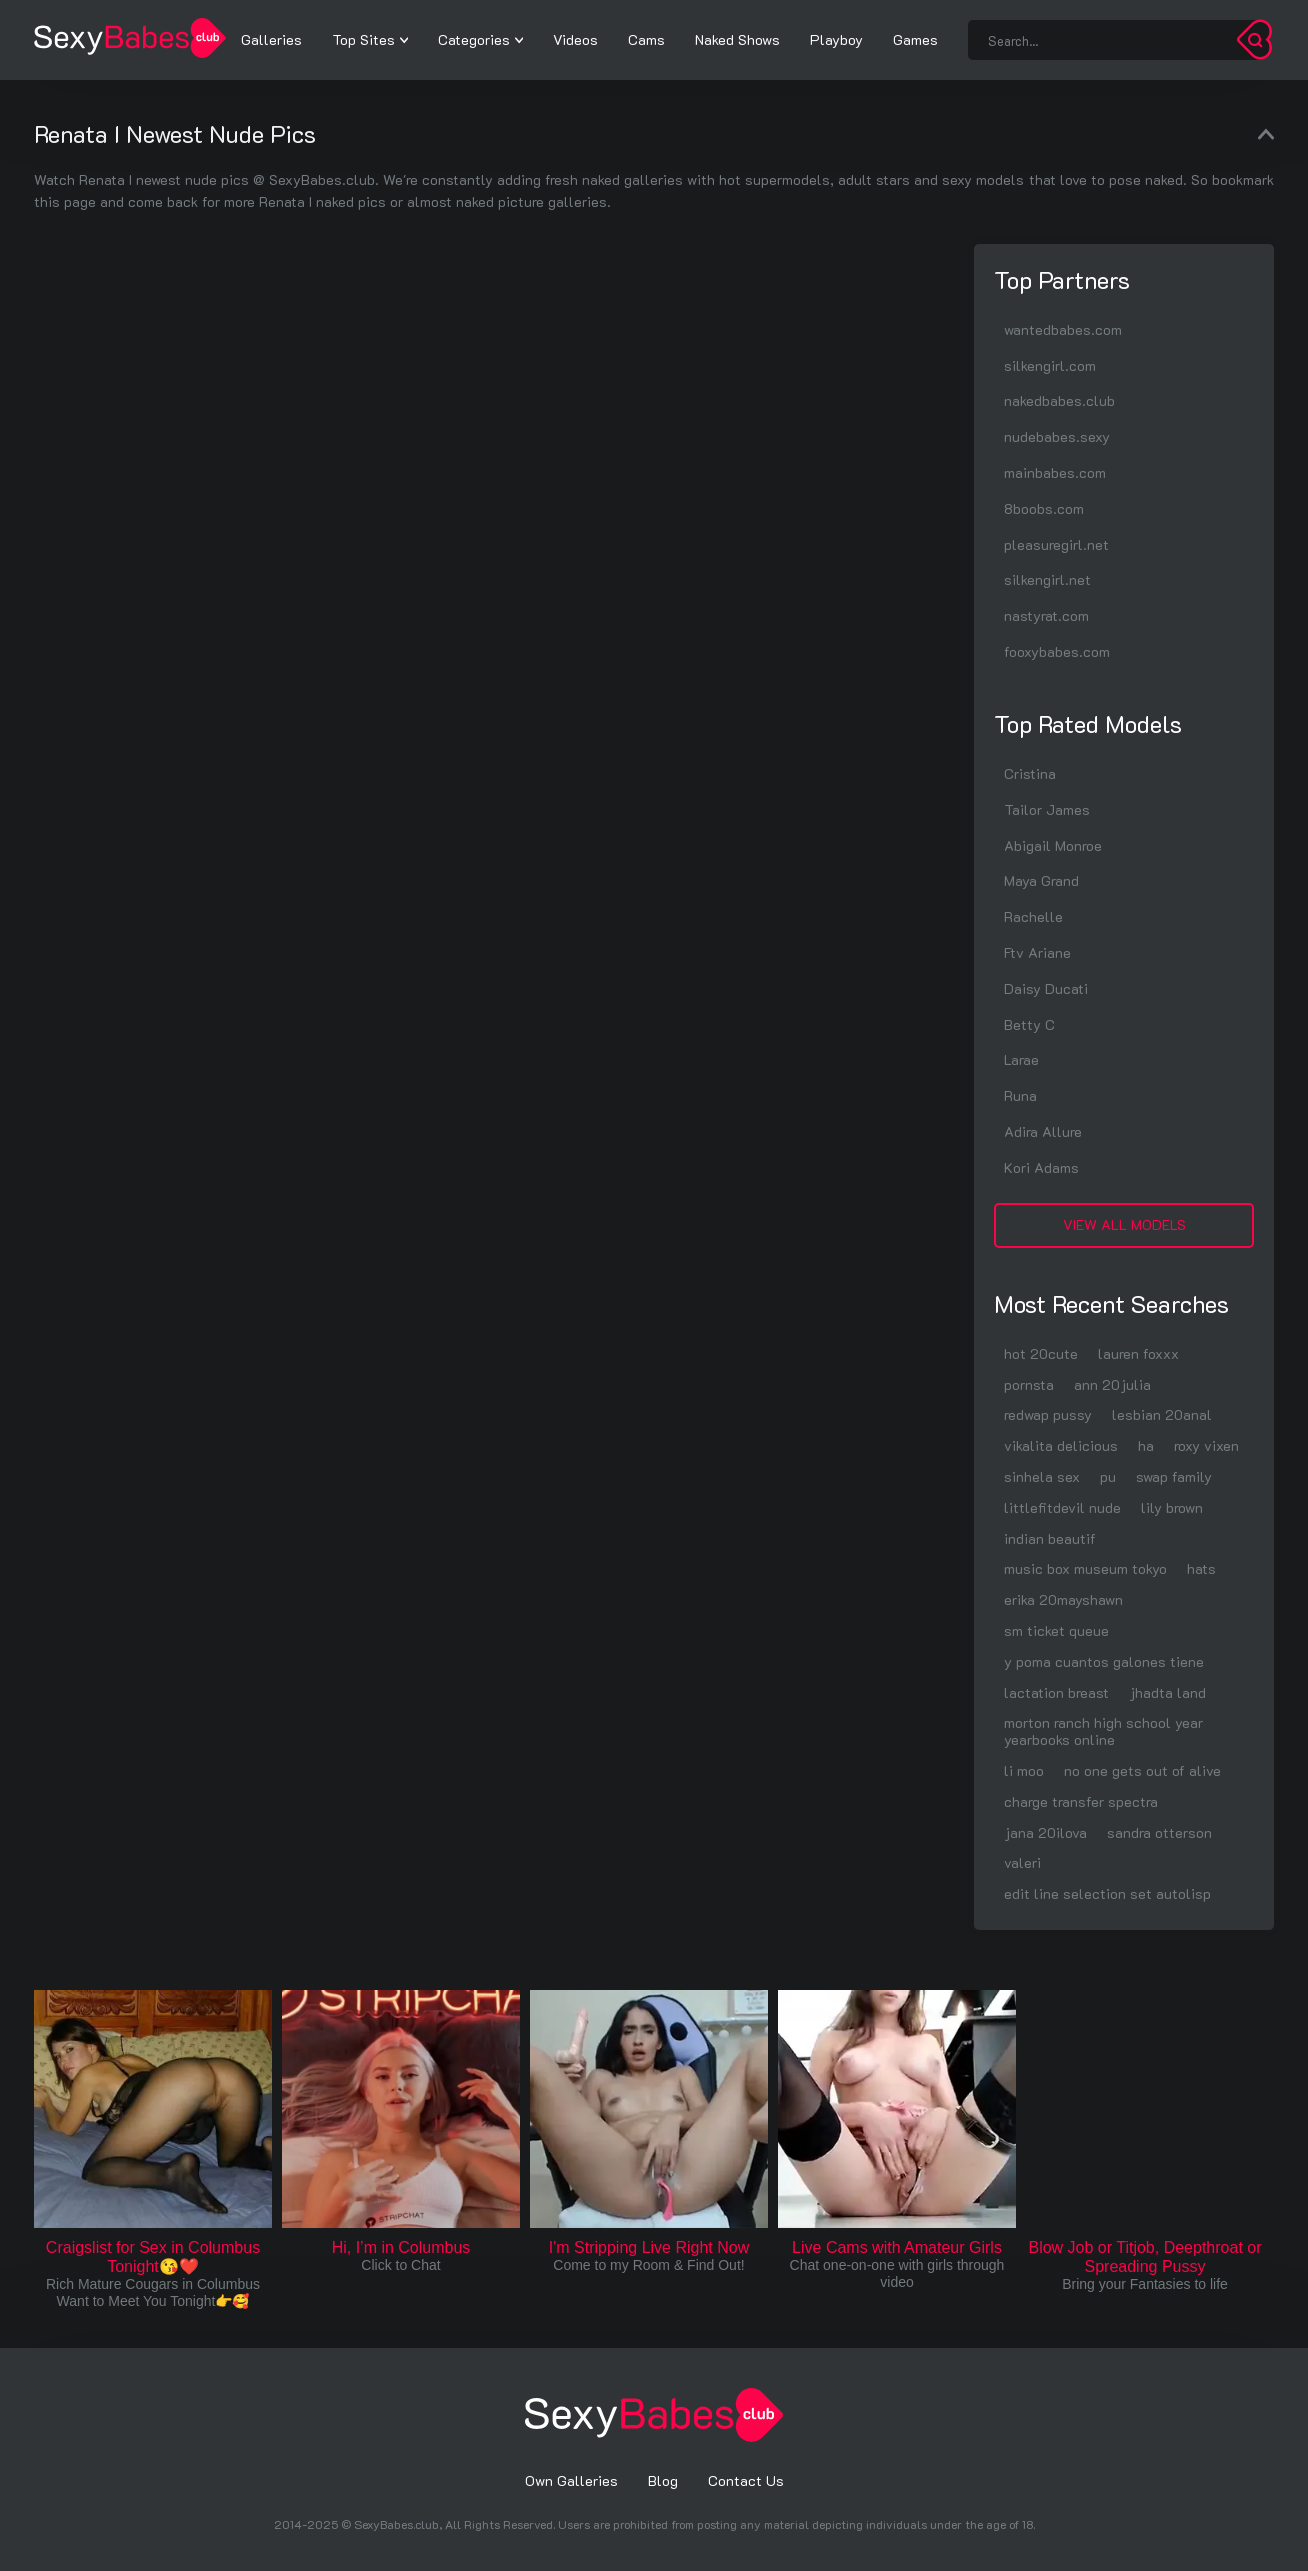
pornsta (1029, 1384)
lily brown (1172, 1507)
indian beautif (1050, 1538)
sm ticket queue (1056, 1630)
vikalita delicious (1061, 1445)
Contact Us (746, 2480)
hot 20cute (1041, 1353)
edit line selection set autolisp (1107, 1893)
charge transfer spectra (1081, 1801)
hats (1201, 1568)
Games (915, 39)
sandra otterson (1159, 1832)
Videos (575, 39)
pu (1108, 1476)
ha (1146, 1445)
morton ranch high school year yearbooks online (1103, 1731)
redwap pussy (1048, 1414)
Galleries (271, 39)
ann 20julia (1112, 1384)
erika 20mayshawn (1063, 1599)
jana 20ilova (1045, 1832)
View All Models (1124, 1224)
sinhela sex (1042, 1476)
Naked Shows (737, 39)
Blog (663, 2480)
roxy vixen (1206, 1445)
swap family (1174, 1476)
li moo (1024, 1770)
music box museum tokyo (1085, 1568)
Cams (646, 39)
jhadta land (1167, 1692)
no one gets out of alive (1142, 1770)
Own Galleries (571, 2480)
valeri (1022, 1862)
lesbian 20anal (1162, 1414)
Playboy (836, 39)
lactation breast (1056, 1692)
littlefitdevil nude (1062, 1507)
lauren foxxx (1138, 1353)
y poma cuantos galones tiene (1104, 1661)
